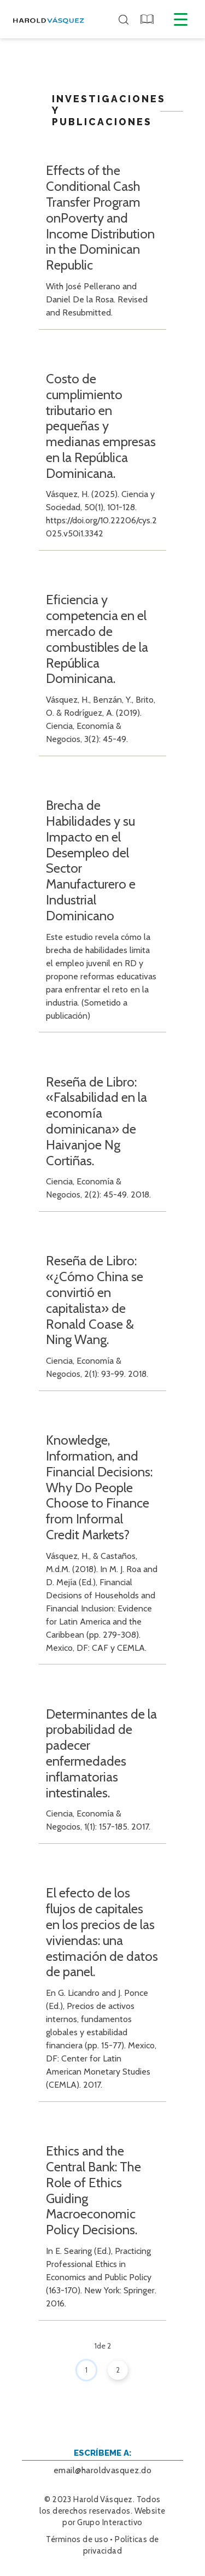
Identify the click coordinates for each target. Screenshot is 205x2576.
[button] (147, 18)
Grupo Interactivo (110, 2522)
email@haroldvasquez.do (103, 2470)
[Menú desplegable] (180, 19)
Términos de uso (77, 2539)
